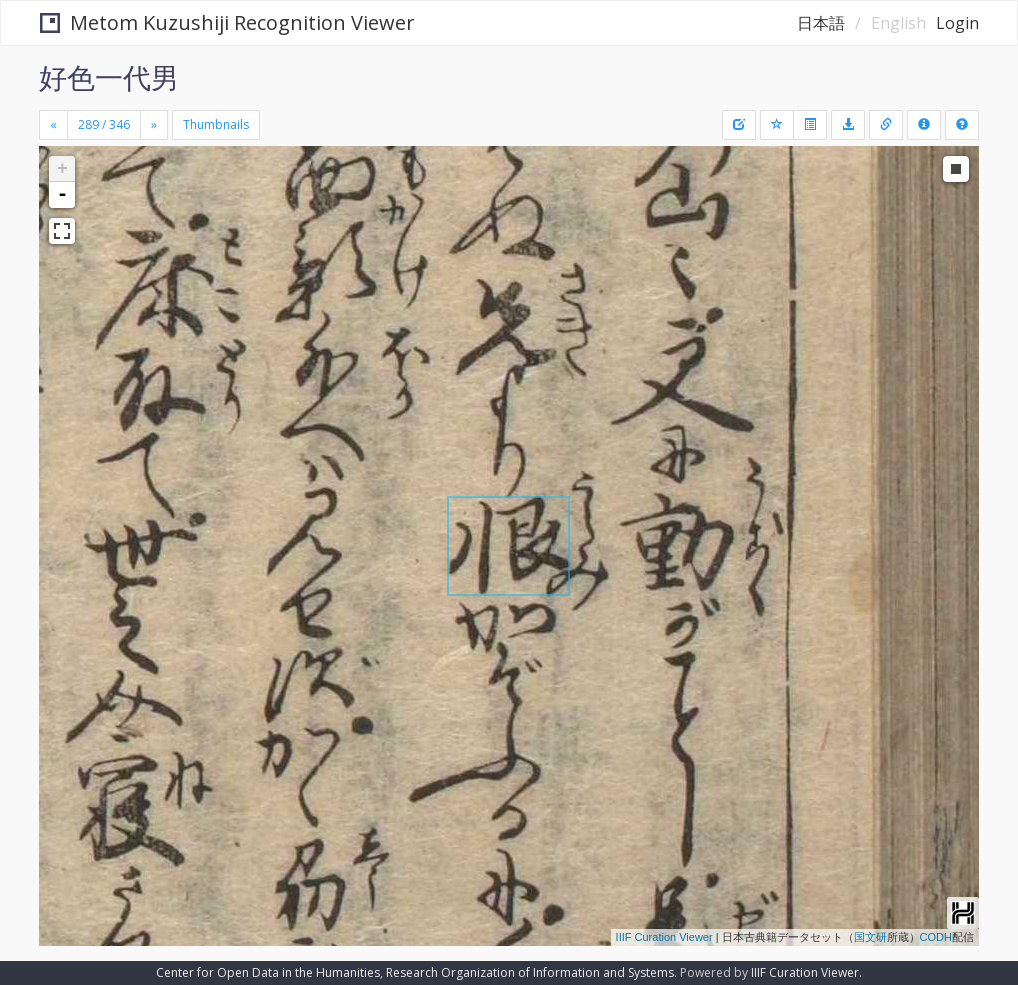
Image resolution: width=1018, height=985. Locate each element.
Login (957, 23)
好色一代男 (109, 77)
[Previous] (53, 125)
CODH (936, 937)
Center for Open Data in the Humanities (268, 972)
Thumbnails (216, 124)
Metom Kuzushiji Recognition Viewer (227, 22)
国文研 (870, 937)
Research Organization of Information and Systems (530, 972)
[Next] (154, 125)
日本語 (821, 23)
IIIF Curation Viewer (664, 937)
